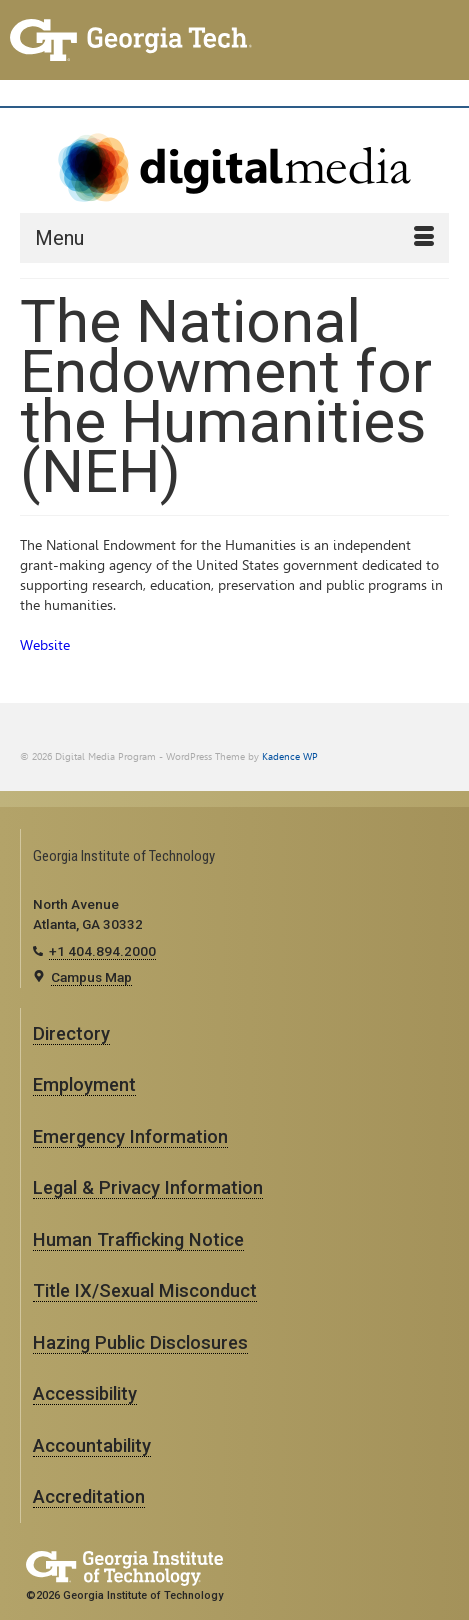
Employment (84, 1084)
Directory (71, 1033)
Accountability (92, 1445)
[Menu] (234, 238)
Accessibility (85, 1393)
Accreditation (89, 1496)
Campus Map (91, 977)
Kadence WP (290, 756)
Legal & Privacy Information (148, 1187)
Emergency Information (130, 1136)
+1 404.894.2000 (102, 951)
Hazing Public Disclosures (140, 1342)
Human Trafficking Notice (138, 1239)
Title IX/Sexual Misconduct (145, 1290)
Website (45, 645)
